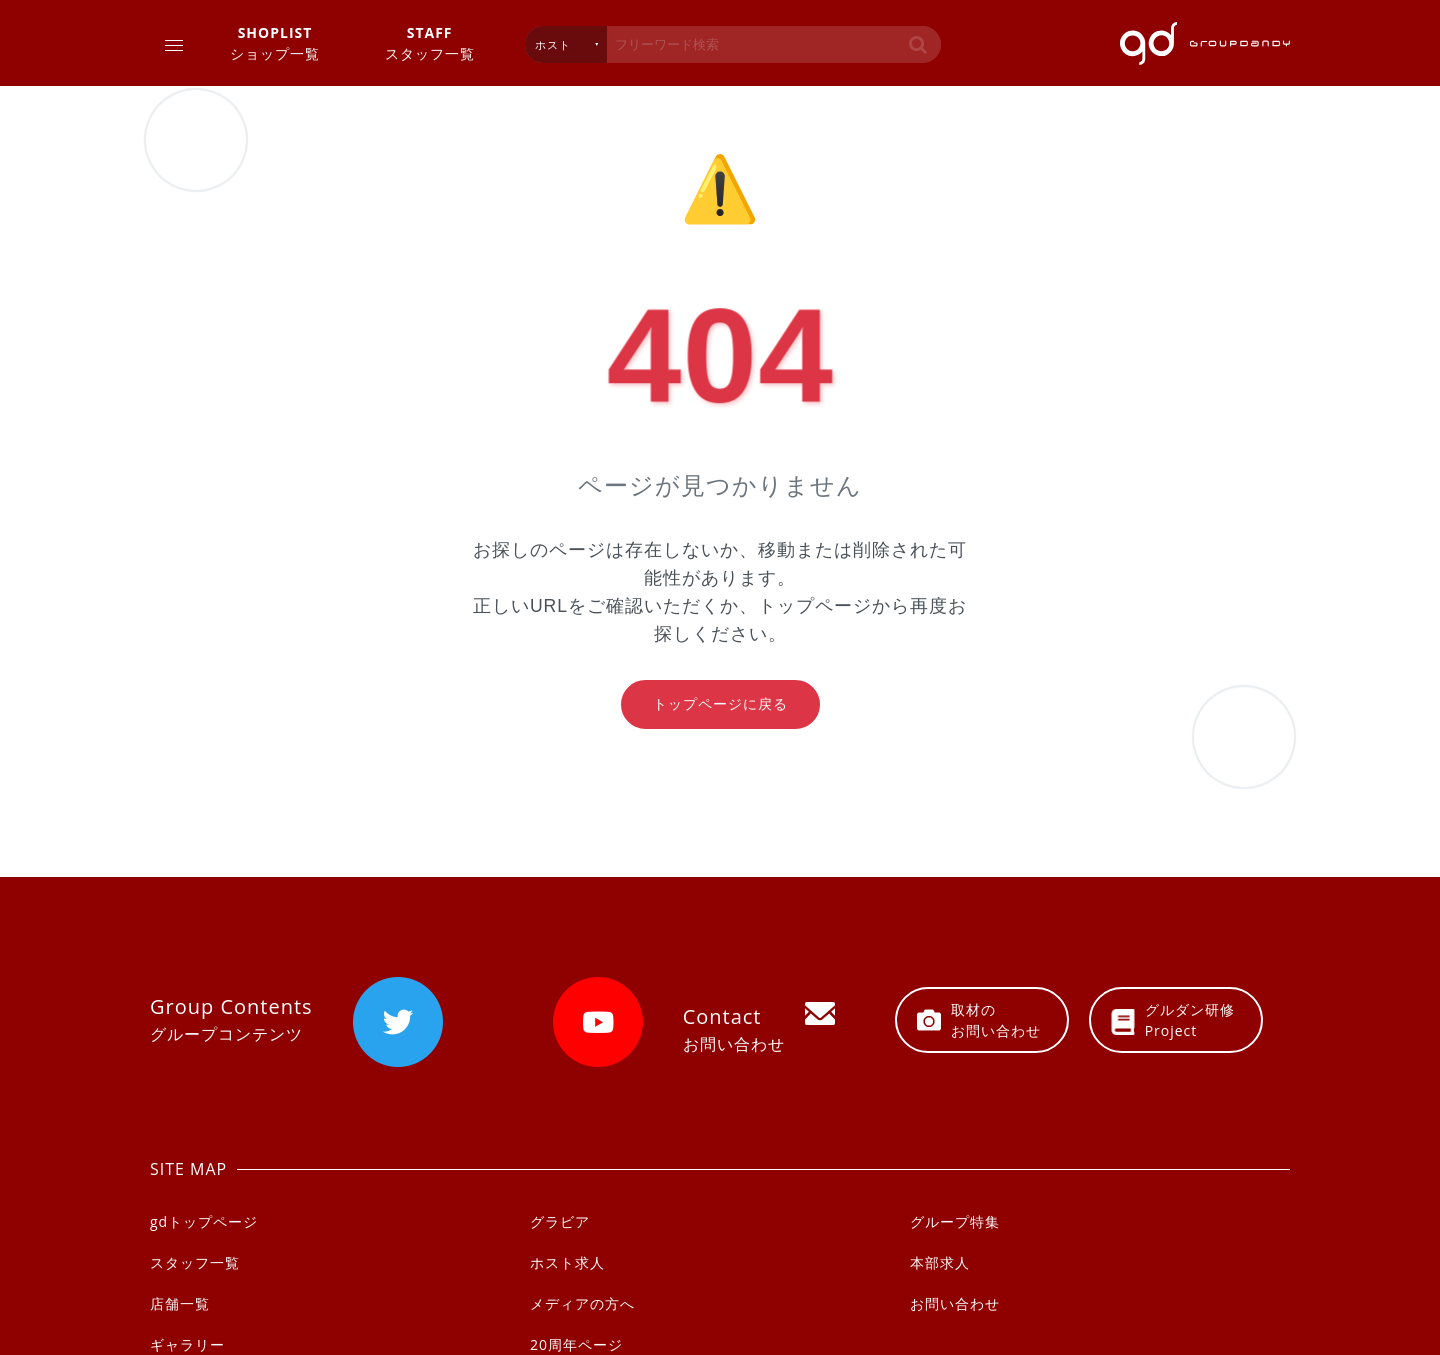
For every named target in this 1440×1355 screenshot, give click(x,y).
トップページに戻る (720, 704)
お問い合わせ (955, 1303)
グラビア (560, 1221)
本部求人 (940, 1262)
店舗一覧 (180, 1303)
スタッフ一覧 (430, 42)
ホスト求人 (567, 1262)
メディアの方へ (582, 1303)
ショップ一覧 (275, 42)
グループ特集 (955, 1221)
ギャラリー (187, 1344)
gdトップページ (204, 1221)
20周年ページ (576, 1344)
